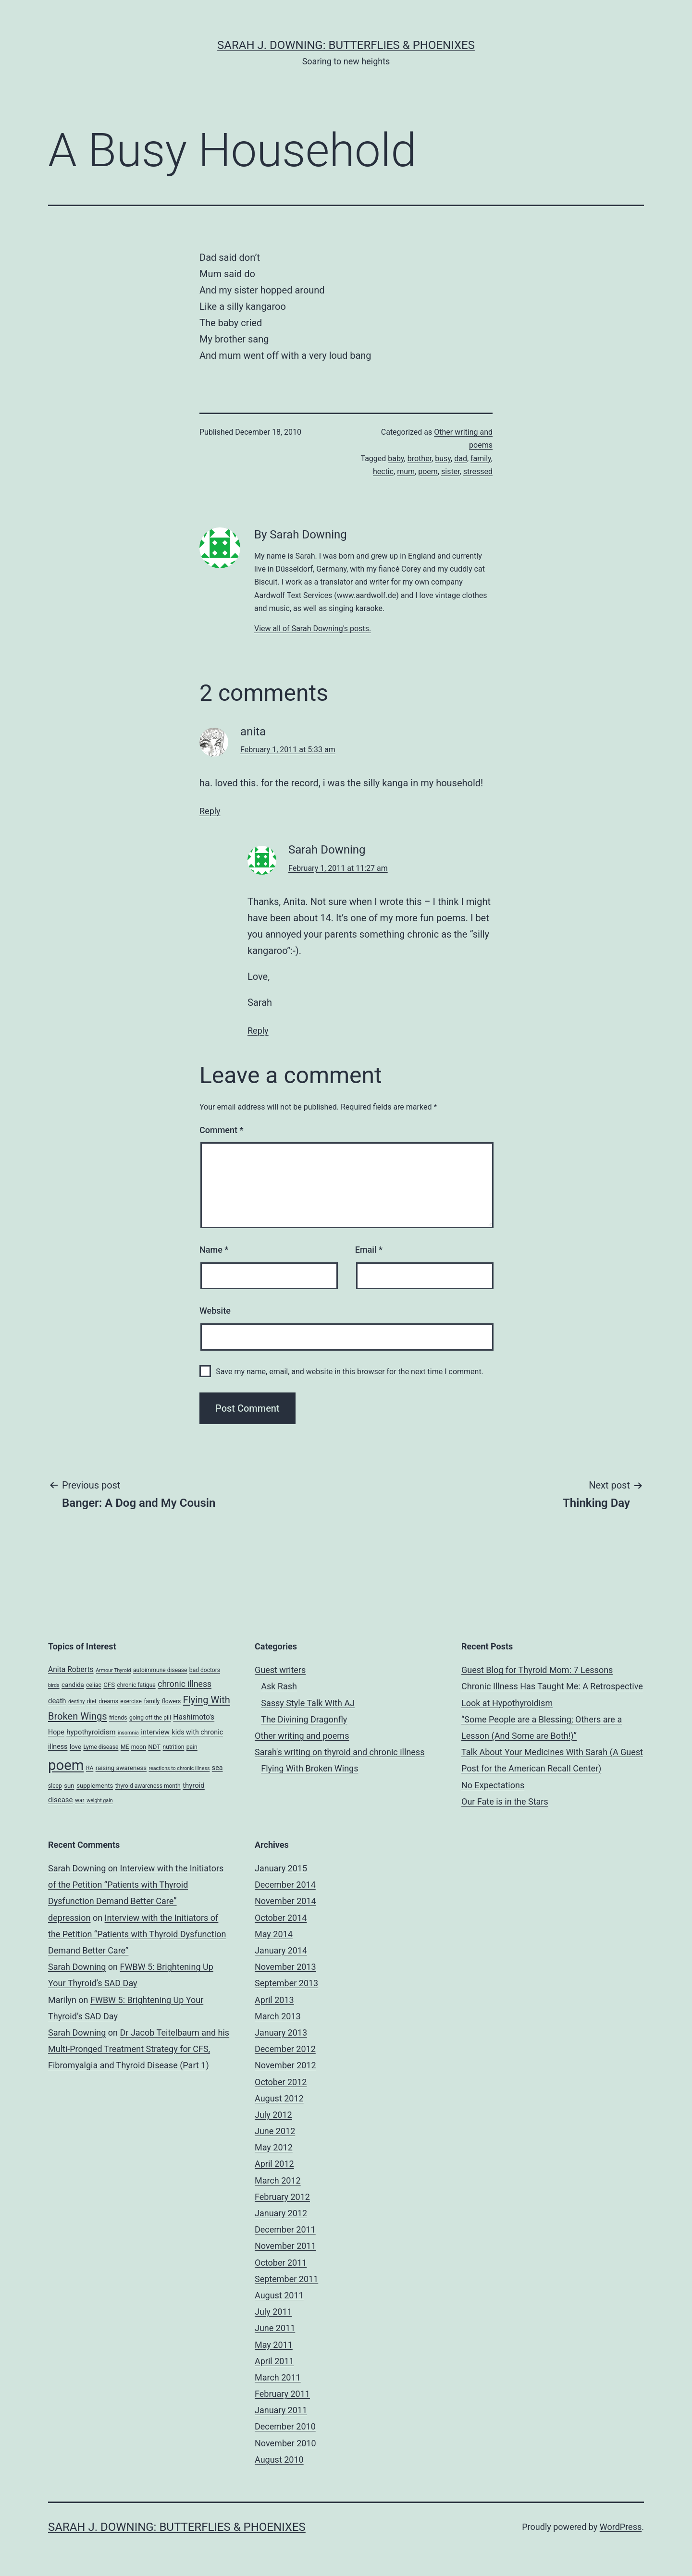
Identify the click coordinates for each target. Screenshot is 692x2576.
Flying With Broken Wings (309, 1768)
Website (215, 1311)
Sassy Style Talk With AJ (308, 1703)
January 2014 (281, 1950)
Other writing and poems (302, 1736)
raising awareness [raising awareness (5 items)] (121, 1767)
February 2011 (282, 2394)
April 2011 (274, 2361)
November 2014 (285, 1901)
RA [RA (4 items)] (89, 1768)
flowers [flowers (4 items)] (171, 1701)
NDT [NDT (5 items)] (154, 1746)
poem (428, 471)
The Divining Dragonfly (304, 1719)
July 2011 (273, 2312)
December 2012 (285, 2049)
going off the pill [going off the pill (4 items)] (150, 1717)
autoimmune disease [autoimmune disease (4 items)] (160, 1670)
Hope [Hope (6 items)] (56, 1732)
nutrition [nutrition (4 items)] (174, 1747)
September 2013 (286, 1983)
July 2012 (273, 2115)
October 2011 (281, 2263)
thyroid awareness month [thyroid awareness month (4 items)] (148, 1785)
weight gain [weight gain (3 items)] (99, 1800)
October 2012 (281, 2082)
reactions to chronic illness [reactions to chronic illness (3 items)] (179, 1768)
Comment (221, 1130)
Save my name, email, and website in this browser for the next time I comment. (349, 1371)
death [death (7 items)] (57, 1701)
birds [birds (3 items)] (54, 1685)
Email (369, 1250)
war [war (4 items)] (80, 1800)
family (480, 458)
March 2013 (278, 2016)
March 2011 (278, 2377)
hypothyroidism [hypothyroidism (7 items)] (90, 1732)
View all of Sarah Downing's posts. (312, 628)
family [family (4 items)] (152, 1701)
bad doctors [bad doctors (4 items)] (204, 1670)
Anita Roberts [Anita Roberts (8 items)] (71, 1669)
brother (420, 458)
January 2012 (281, 2213)
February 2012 (282, 2197)
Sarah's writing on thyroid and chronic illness (339, 1752)
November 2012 (285, 2065)
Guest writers (280, 1670)
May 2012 (274, 2147)
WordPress (621, 2527)
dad (460, 458)
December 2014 (285, 1885)
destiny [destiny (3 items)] (76, 1701)
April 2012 (274, 2164)
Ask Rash (279, 1686)
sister (450, 471)
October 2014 (281, 1918)
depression (69, 1918)
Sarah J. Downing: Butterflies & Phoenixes (346, 45)
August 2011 (279, 2295)
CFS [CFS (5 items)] (109, 1684)
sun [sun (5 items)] (69, 1785)
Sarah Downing (77, 1868)
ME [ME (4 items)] (125, 1747)
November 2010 (285, 2443)
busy (443, 458)
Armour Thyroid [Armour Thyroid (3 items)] (113, 1670)
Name (213, 1250)
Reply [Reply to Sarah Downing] (258, 1031)
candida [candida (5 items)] (73, 1684)
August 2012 (279, 2098)
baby (396, 458)
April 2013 (274, 2000)
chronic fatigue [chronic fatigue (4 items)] (136, 1685)
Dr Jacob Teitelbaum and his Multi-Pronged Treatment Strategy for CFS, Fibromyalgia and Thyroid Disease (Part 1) (138, 2048)
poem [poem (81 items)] (66, 1765)
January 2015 (281, 1868)
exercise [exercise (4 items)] (131, 1701)
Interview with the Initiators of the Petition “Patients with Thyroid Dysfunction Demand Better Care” (135, 1884)
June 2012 (275, 2131)
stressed (478, 471)
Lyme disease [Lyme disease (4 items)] (100, 1747)
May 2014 (274, 1934)
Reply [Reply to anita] (210, 811)
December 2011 (285, 2229)
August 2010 (279, 2459)
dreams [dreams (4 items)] (108, 1701)
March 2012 (278, 2180)
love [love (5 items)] (75, 1746)
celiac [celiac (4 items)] (93, 1685)
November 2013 (285, 1967)
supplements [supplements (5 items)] (94, 1785)
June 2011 (275, 2328)
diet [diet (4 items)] (92, 1701)
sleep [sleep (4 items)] (55, 1785)
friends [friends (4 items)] (118, 1717)
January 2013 (281, 2032)
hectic (383, 471)
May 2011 (274, 2345)
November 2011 (285, 2246)
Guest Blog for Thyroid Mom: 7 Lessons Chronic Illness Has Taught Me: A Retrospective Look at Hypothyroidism (552, 1686)
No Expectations (492, 1785)
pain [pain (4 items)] (192, 1747)
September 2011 (286, 2279)
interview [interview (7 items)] (155, 1732)
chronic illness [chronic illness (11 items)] (184, 1684)
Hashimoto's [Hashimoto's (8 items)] (193, 1716)
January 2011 (281, 2410)
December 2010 (285, 2426)
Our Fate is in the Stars (504, 1801)
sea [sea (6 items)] (217, 1767)
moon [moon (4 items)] (138, 1747)
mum (406, 471)
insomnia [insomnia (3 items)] (128, 1733)
